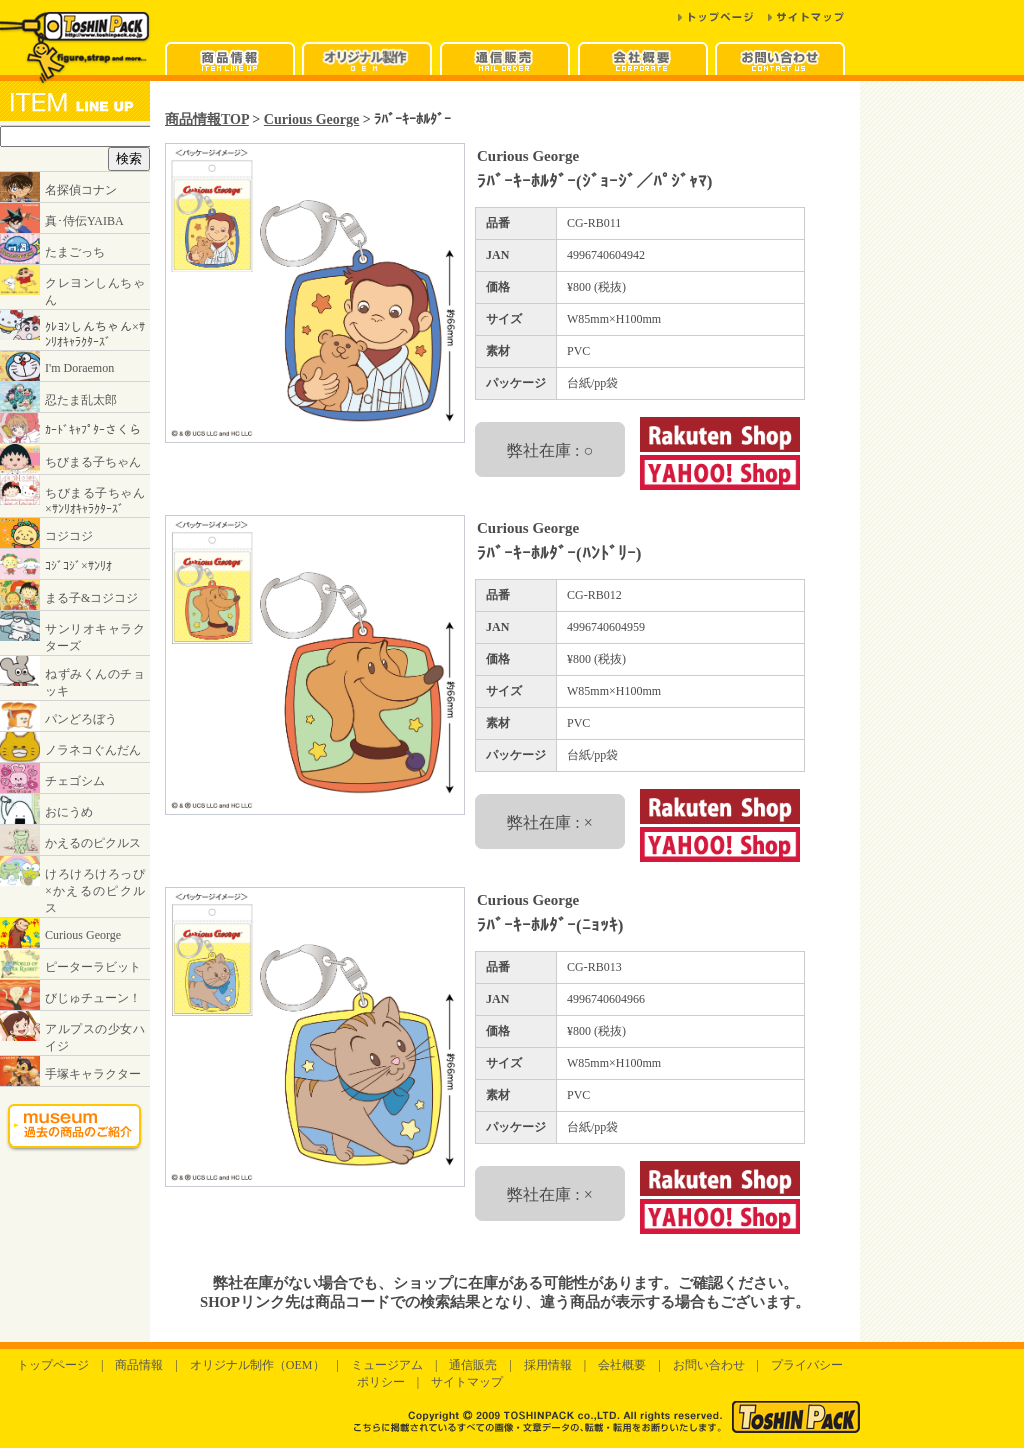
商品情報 (139, 1365)
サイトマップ (467, 1382)
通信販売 (473, 1365)
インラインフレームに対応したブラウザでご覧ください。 (75, 631)
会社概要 (622, 1365)
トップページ (53, 1365)
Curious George (311, 119)
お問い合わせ (709, 1365)
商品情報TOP (207, 119)
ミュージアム (387, 1365)
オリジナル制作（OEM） (257, 1365)
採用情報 (548, 1365)
